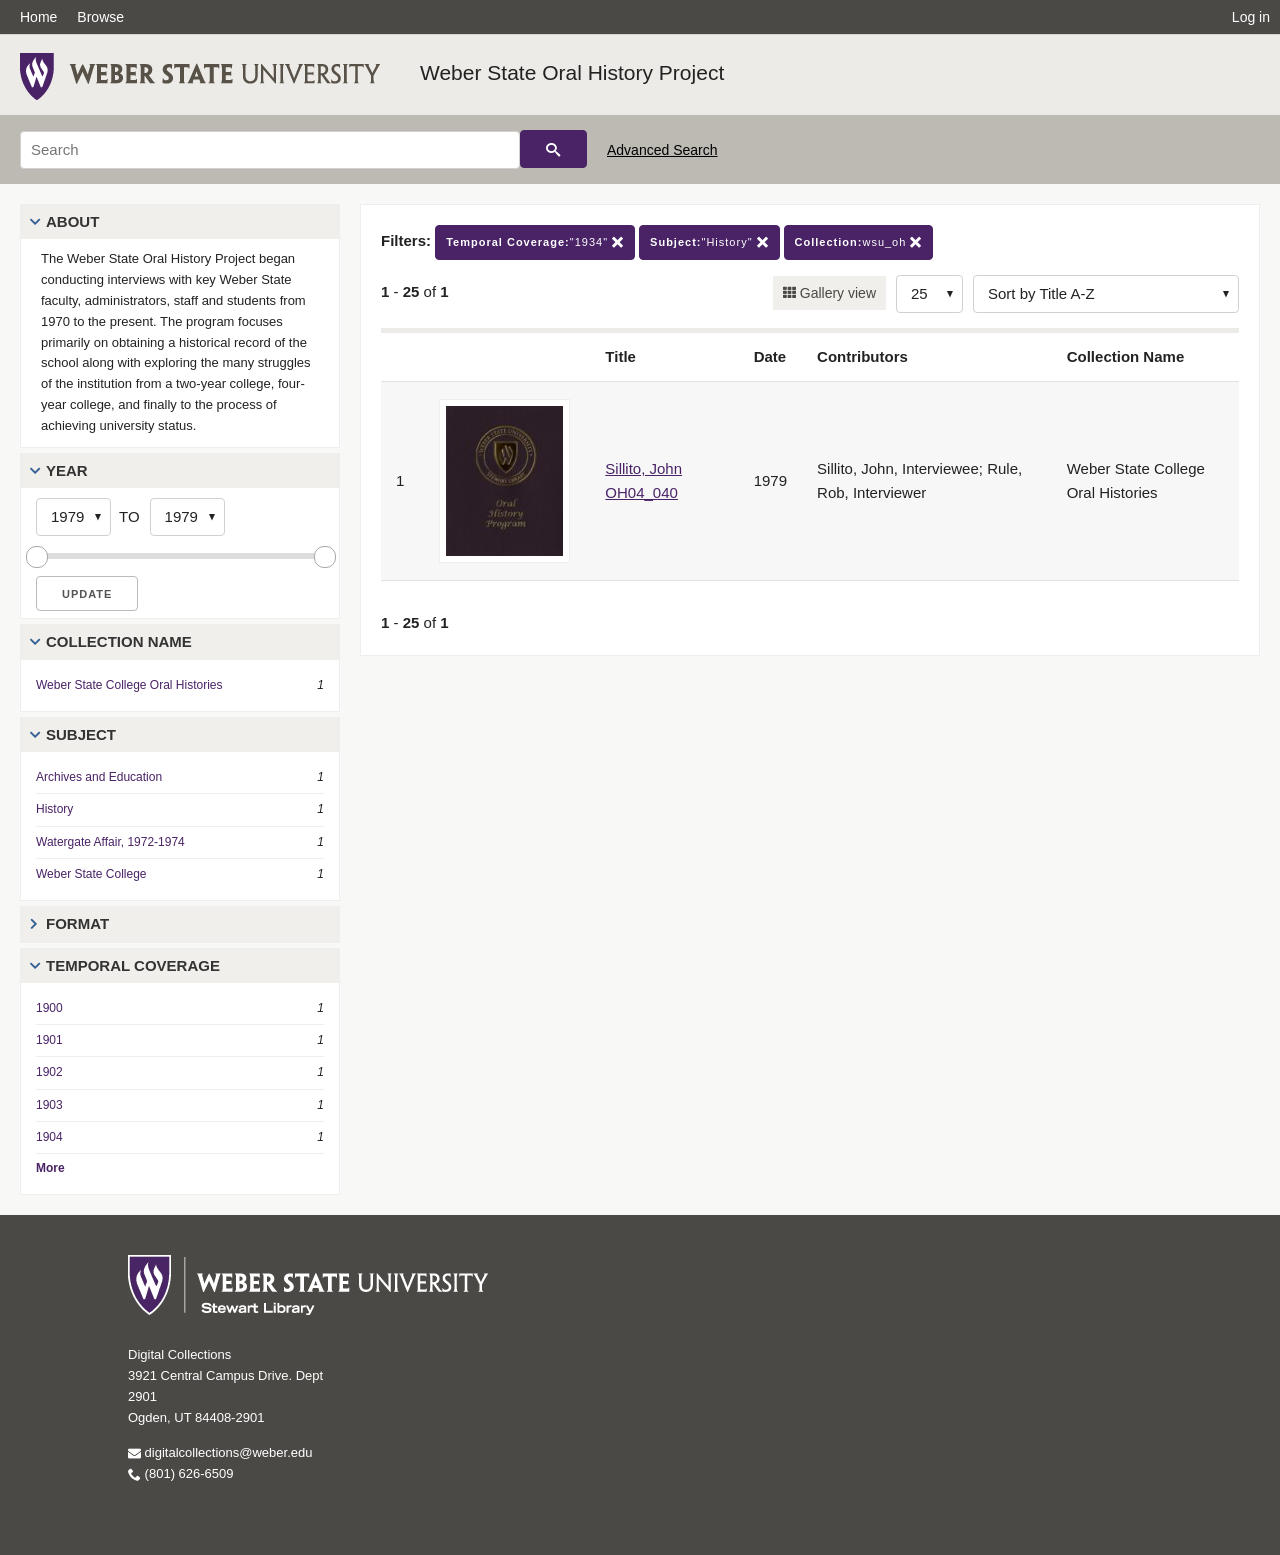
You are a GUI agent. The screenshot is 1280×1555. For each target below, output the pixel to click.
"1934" (535, 242)
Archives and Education (99, 777)
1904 (49, 1137)
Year (67, 470)
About (72, 221)
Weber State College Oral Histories (129, 685)
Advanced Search (662, 150)
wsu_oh (859, 242)
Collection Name (119, 641)
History (54, 809)
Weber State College (91, 874)
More (50, 1168)
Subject (81, 734)
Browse (100, 17)
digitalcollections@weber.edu (220, 1452)
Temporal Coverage (133, 965)
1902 (49, 1072)
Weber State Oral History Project (572, 72)
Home (38, 17)
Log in (1251, 17)
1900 (49, 1008)
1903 (49, 1105)
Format (77, 923)
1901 (49, 1040)
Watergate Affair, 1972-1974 (110, 842)
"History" (709, 242)
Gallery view (836, 293)
